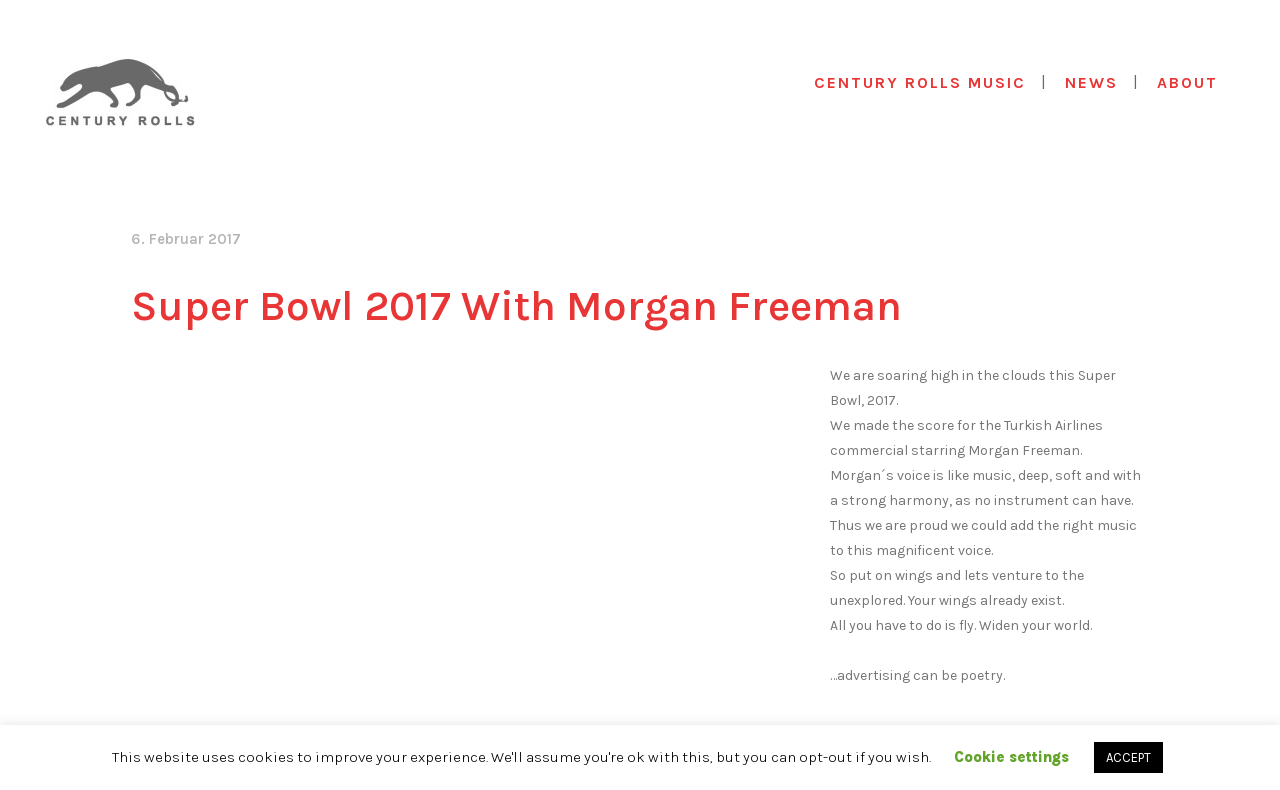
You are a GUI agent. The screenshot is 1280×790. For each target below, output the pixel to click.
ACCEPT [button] (1128, 757)
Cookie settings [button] (1011, 757)
